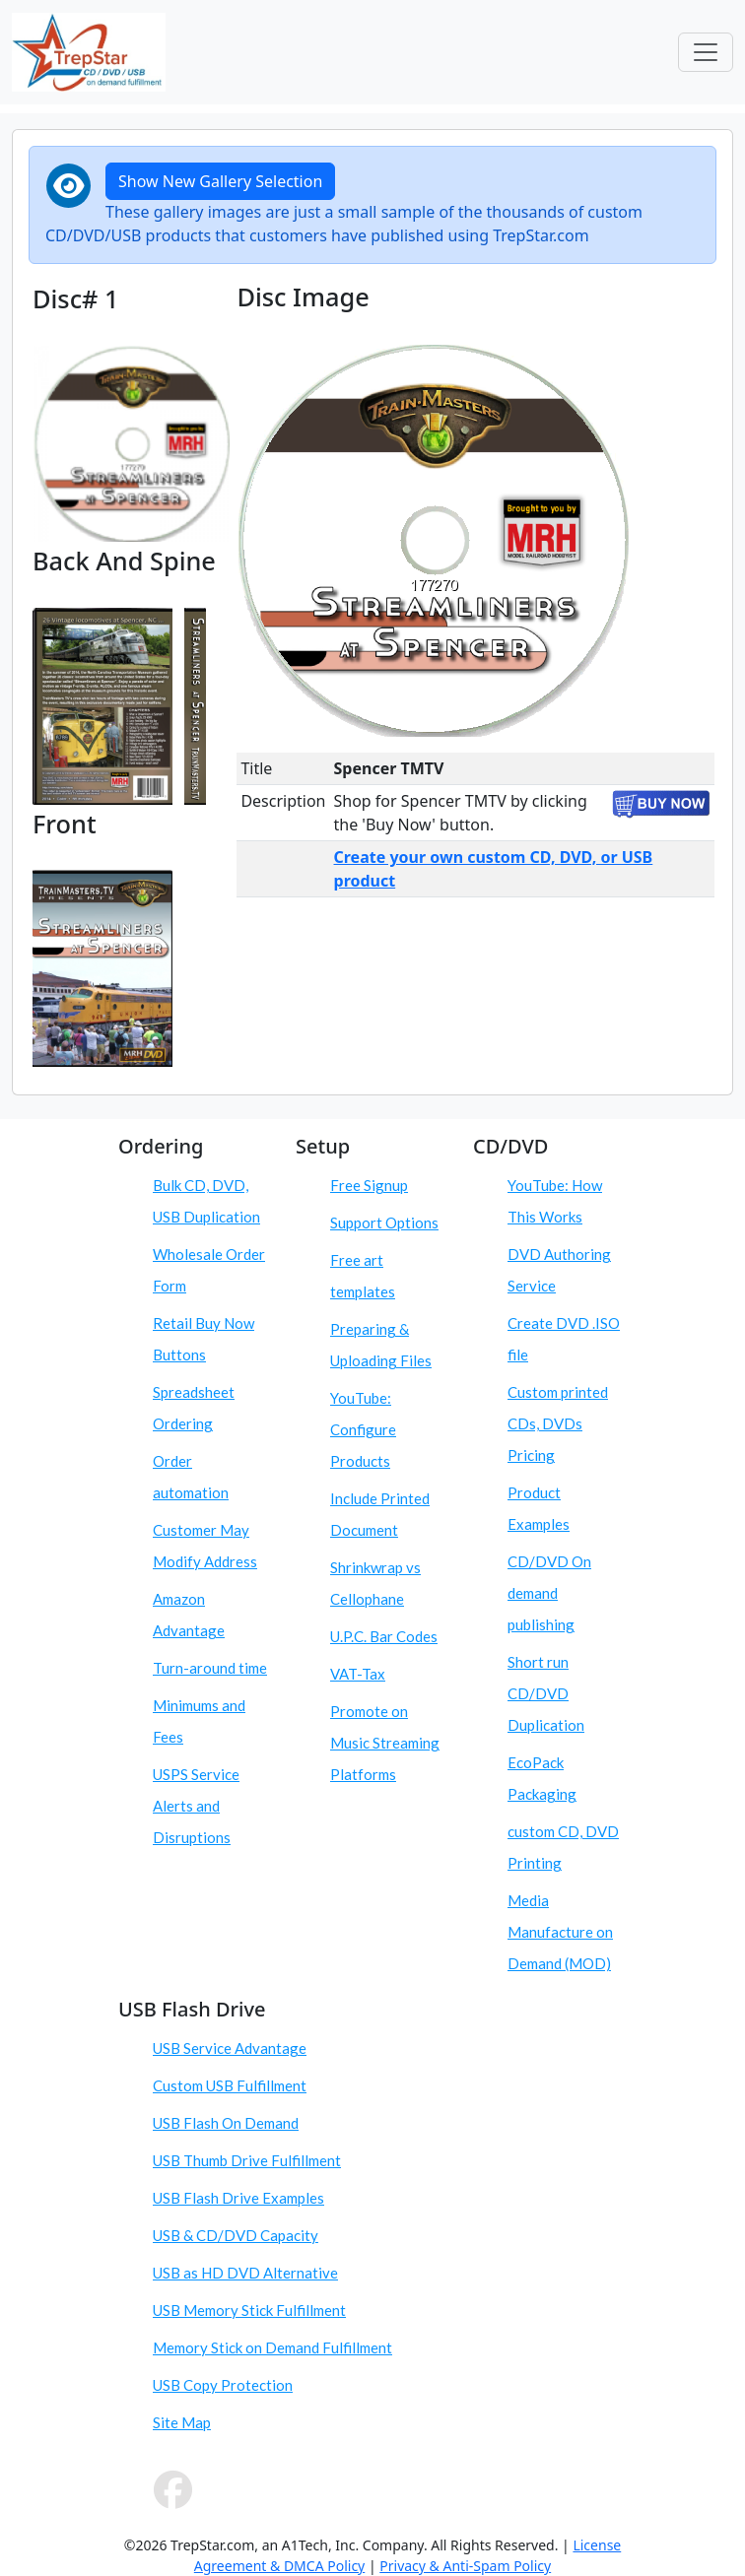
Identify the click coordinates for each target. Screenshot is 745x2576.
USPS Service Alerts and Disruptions (196, 1805)
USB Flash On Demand (226, 2123)
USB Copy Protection (223, 2385)
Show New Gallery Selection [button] (220, 181)
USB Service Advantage (229, 2048)
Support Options (384, 1222)
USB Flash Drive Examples (238, 2198)
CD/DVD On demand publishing (549, 1592)
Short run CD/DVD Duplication (546, 1693)
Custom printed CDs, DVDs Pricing (558, 1423)
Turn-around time (210, 1668)
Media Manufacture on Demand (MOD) (560, 1931)
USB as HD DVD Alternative (245, 2272)
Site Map (182, 2422)
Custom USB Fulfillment (229, 2085)
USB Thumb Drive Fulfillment (247, 2160)
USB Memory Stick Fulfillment (249, 2310)
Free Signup (369, 1185)
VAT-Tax (357, 1674)
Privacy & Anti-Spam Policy (465, 2565)
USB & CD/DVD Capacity (235, 2235)
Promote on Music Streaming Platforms (385, 1742)
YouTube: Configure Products (363, 1429)
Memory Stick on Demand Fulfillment (272, 2347)
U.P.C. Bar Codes (384, 1636)
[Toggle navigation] (705, 52)
